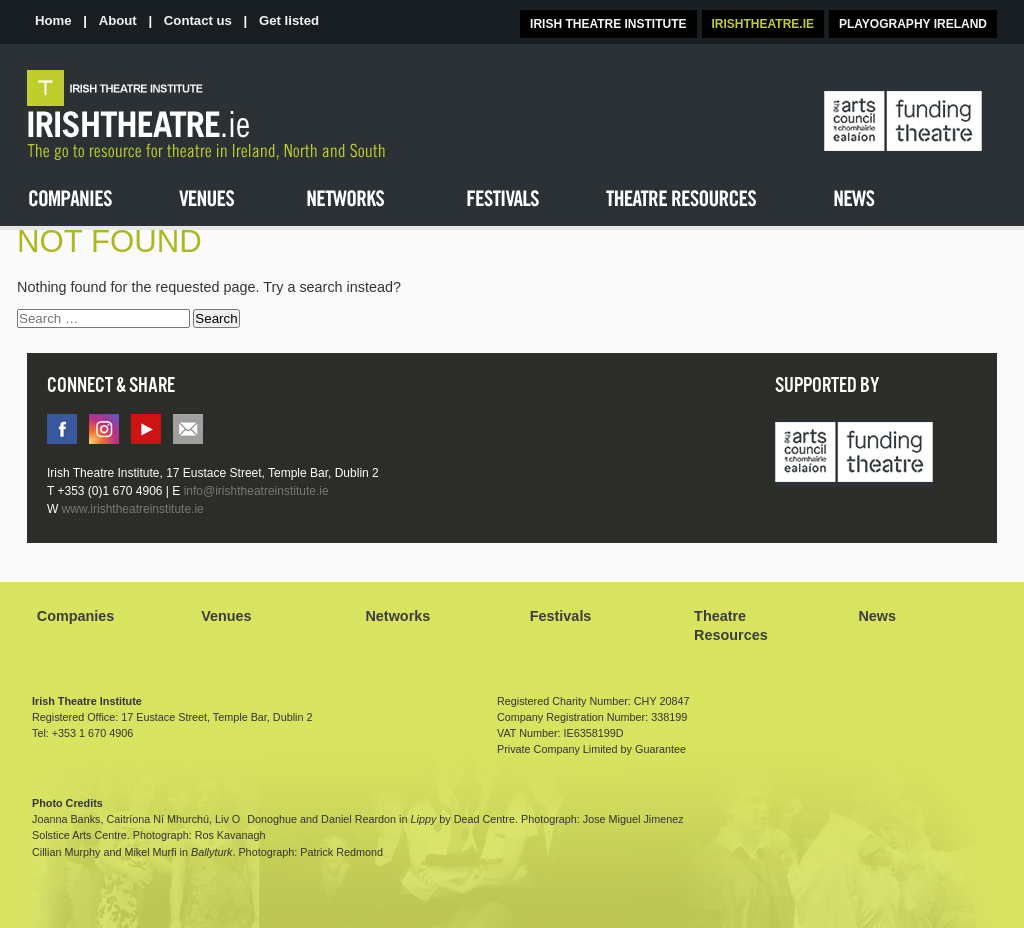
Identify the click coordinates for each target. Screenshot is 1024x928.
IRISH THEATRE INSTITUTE (608, 24)
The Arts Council (903, 122)
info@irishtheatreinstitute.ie (188, 429)
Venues (226, 616)
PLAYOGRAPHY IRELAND (913, 24)
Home (53, 20)
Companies (76, 616)
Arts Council (854, 454)
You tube (146, 429)
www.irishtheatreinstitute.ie (133, 509)
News (877, 616)
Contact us (198, 20)
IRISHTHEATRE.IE (763, 24)
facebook (62, 429)
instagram (104, 429)
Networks (397, 616)
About (118, 20)
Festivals (561, 616)
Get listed (289, 20)
